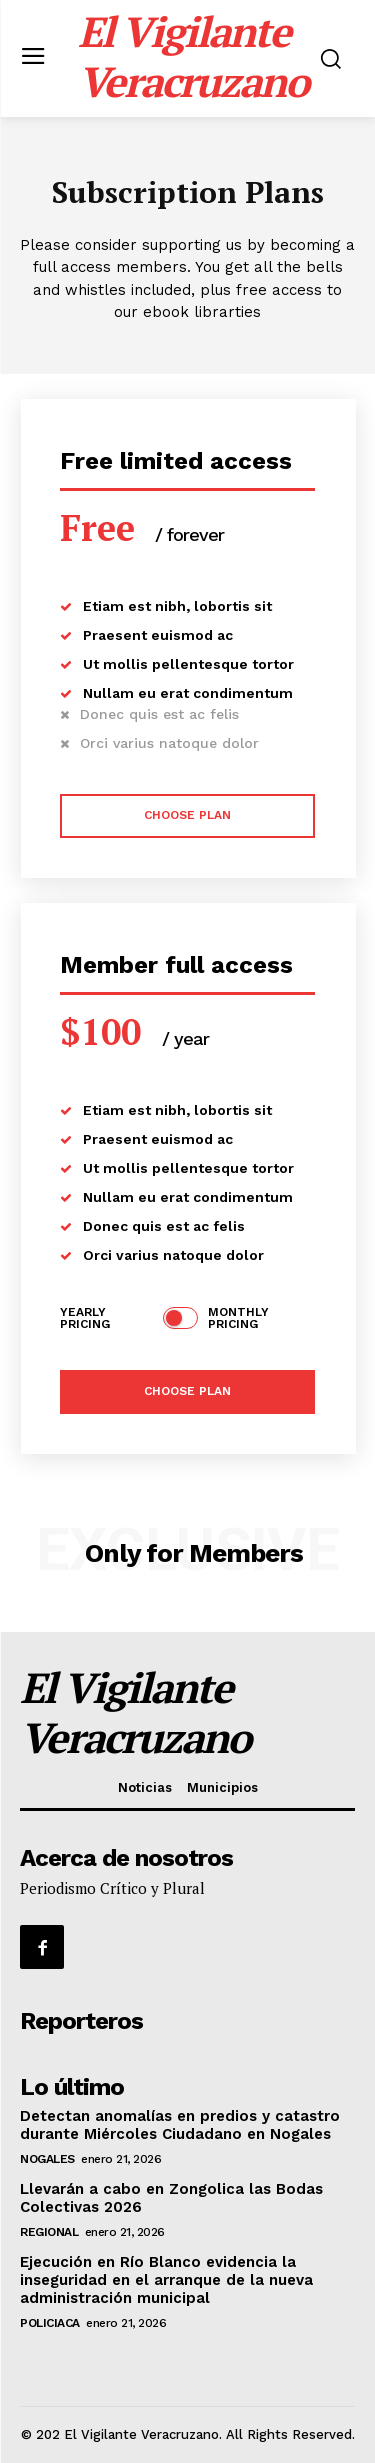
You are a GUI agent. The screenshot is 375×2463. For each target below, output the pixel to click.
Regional (49, 2232)
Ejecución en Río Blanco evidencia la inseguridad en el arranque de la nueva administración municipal (166, 2280)
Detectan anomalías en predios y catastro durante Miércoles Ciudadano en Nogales (180, 2125)
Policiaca (50, 2323)
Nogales (47, 2159)
